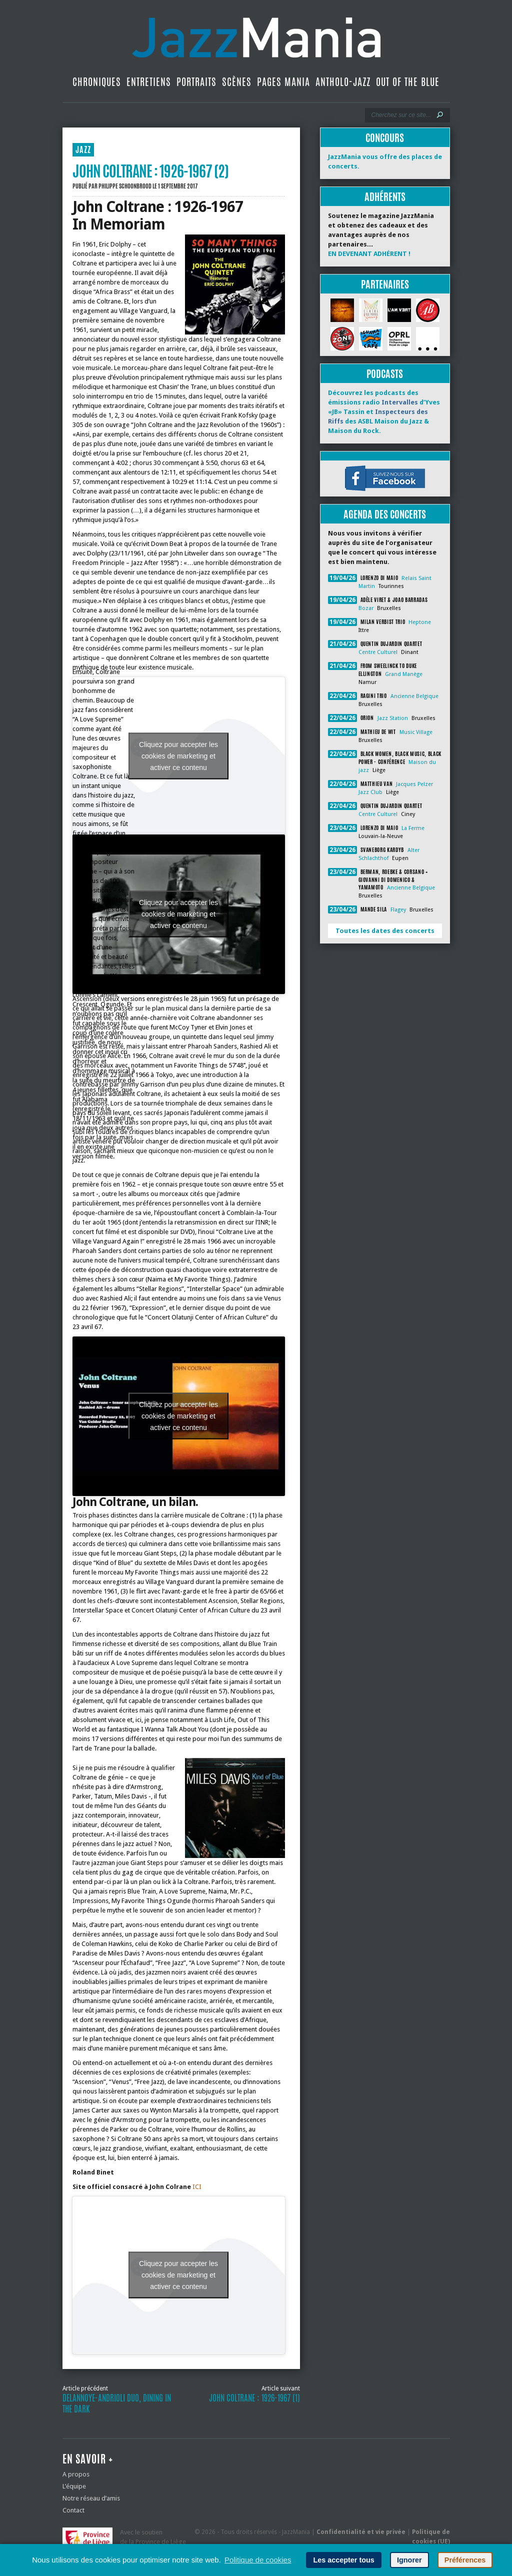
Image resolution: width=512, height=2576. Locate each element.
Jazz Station (393, 718)
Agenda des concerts (385, 514)
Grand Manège (403, 674)
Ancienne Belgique (414, 696)
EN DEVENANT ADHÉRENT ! (369, 254)
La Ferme (413, 828)
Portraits (196, 81)
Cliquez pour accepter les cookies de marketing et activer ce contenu (178, 755)
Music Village (416, 732)
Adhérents (385, 197)
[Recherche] (400, 115)
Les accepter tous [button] (343, 2560)
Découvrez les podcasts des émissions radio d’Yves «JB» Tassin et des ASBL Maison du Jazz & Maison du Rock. (384, 411)
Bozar (366, 608)
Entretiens (148, 81)
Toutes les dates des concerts (385, 930)
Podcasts (384, 373)
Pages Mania (283, 81)
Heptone (419, 622)
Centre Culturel (378, 652)
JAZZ (83, 150)
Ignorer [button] (409, 2560)
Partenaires (385, 284)
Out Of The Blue (408, 81)
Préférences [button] (465, 2560)
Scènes (237, 81)
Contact (73, 2510)
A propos (76, 2474)
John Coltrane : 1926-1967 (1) (254, 2398)
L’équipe (74, 2486)
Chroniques (96, 81)
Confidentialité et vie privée (361, 2532)
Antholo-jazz (343, 81)
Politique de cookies (257, 2560)
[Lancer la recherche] (440, 115)
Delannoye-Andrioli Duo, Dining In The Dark (116, 2403)
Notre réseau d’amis (91, 2498)
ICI (197, 2186)
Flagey (398, 909)
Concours (385, 137)
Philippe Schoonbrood (125, 186)
